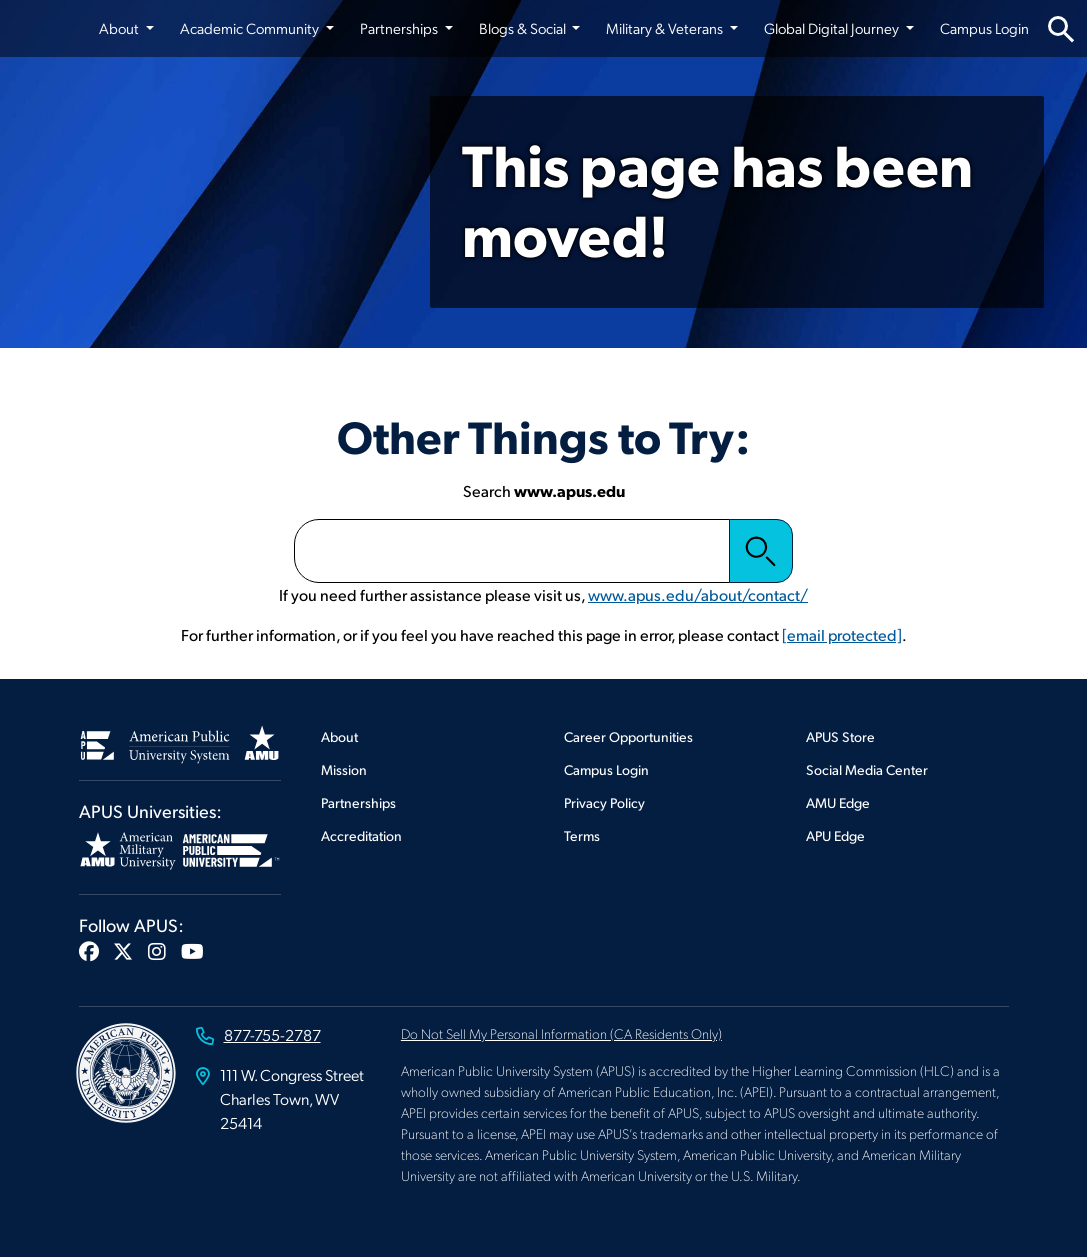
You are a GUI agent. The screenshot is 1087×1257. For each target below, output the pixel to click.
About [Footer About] (339, 736)
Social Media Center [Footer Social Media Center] (867, 769)
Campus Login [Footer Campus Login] (606, 769)
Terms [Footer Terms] (582, 835)
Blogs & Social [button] (524, 28)
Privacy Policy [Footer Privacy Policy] (604, 802)
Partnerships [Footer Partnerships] (358, 802)
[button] (89, 951)
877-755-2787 (272, 1034)
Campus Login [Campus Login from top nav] (984, 28)
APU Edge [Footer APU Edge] (835, 835)
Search (761, 551)
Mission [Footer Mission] (344, 769)
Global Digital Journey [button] (833, 28)
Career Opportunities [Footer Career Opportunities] (628, 736)
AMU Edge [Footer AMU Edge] (838, 802)
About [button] (120, 28)
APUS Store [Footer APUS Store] (840, 736)
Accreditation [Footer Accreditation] (361, 835)
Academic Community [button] (251, 28)
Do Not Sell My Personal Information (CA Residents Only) (561, 1033)
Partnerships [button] (400, 28)
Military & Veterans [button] (666, 28)
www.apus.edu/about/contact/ (698, 594)
